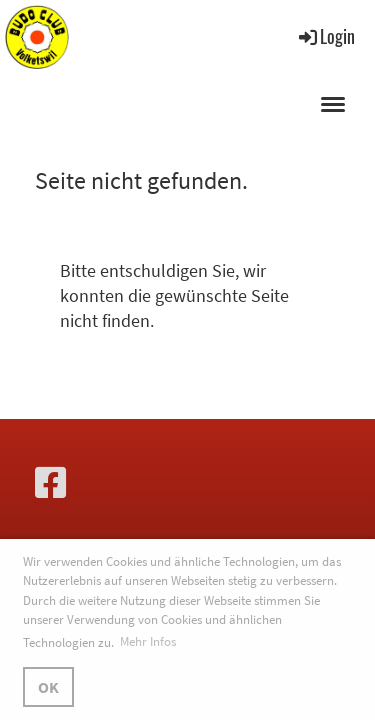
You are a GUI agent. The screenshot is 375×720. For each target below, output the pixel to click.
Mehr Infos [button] (148, 641)
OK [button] (48, 687)
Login (325, 36)
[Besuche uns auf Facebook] (51, 483)
